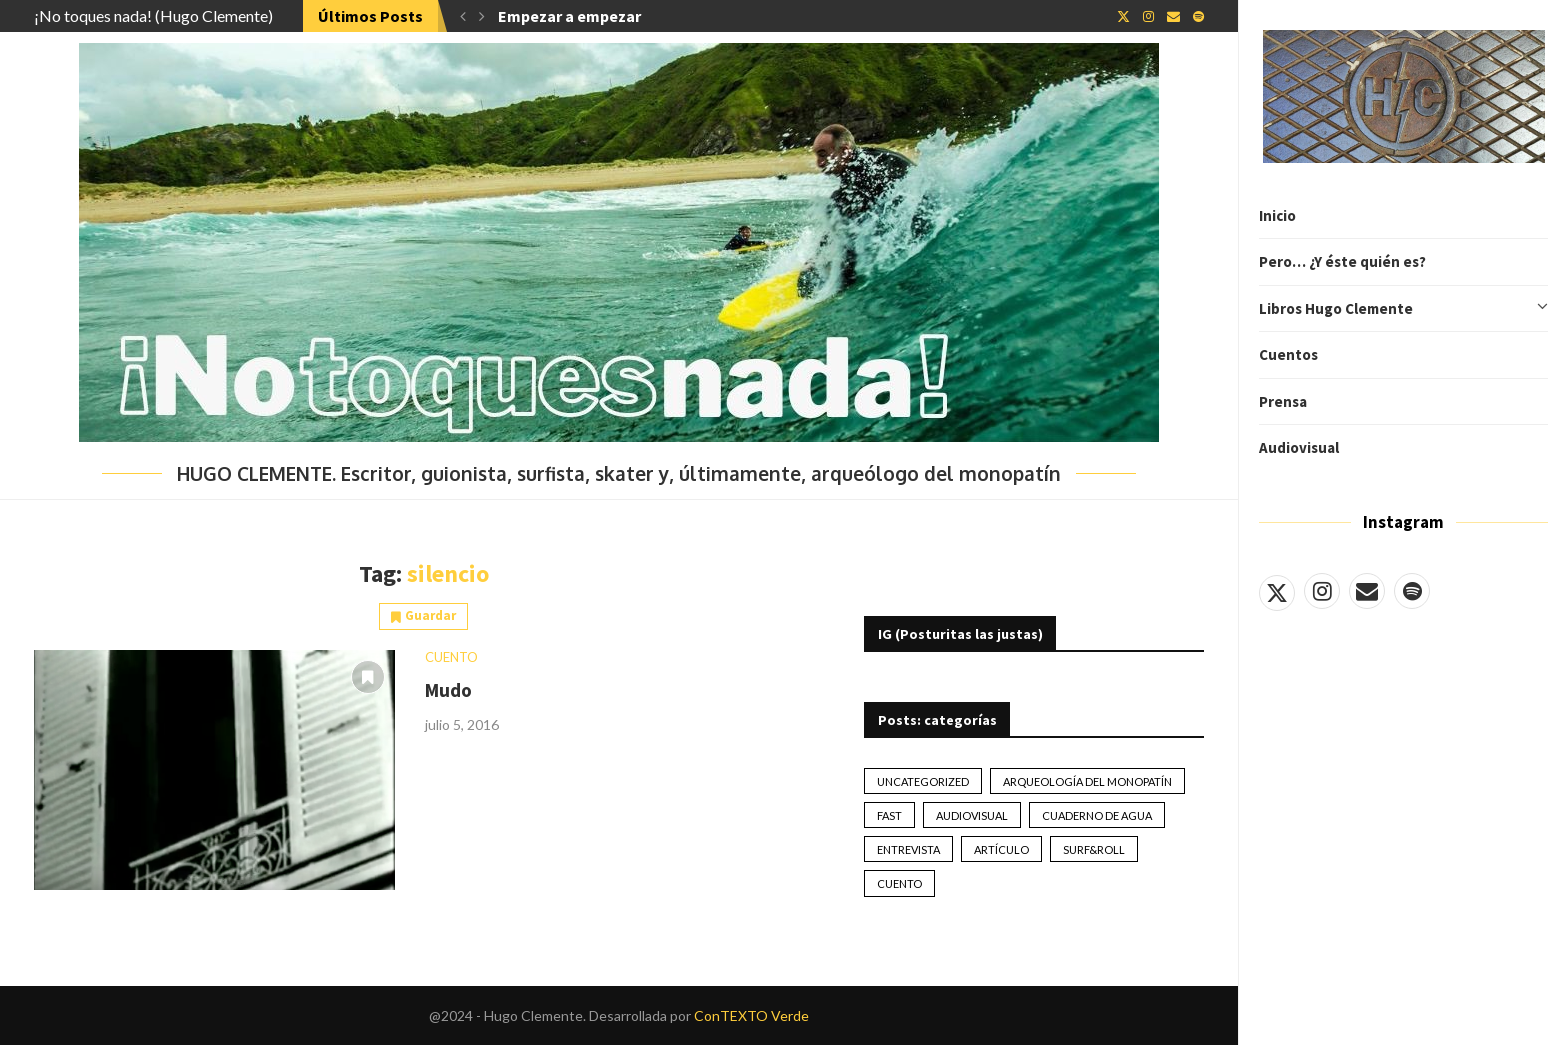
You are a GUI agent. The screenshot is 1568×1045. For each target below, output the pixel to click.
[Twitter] (1277, 591)
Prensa (1283, 401)
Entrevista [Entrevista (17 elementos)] (908, 849)
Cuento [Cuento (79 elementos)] (899, 883)
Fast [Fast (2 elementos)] (889, 815)
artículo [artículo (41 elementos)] (1001, 849)
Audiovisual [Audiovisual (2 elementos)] (972, 815)
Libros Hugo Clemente (1403, 309)
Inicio (1277, 215)
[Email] (1367, 591)
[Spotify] (1412, 591)
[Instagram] (1322, 591)
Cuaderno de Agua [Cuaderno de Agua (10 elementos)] (1097, 815)
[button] (463, 16)
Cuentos (1288, 354)
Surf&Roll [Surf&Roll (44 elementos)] (1094, 849)
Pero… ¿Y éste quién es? (1342, 261)
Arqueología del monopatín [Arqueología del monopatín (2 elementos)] (1087, 781)
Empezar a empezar (569, 16)
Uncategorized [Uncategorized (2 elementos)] (923, 781)
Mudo (448, 690)
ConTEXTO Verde (751, 1015)
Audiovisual (1299, 447)
